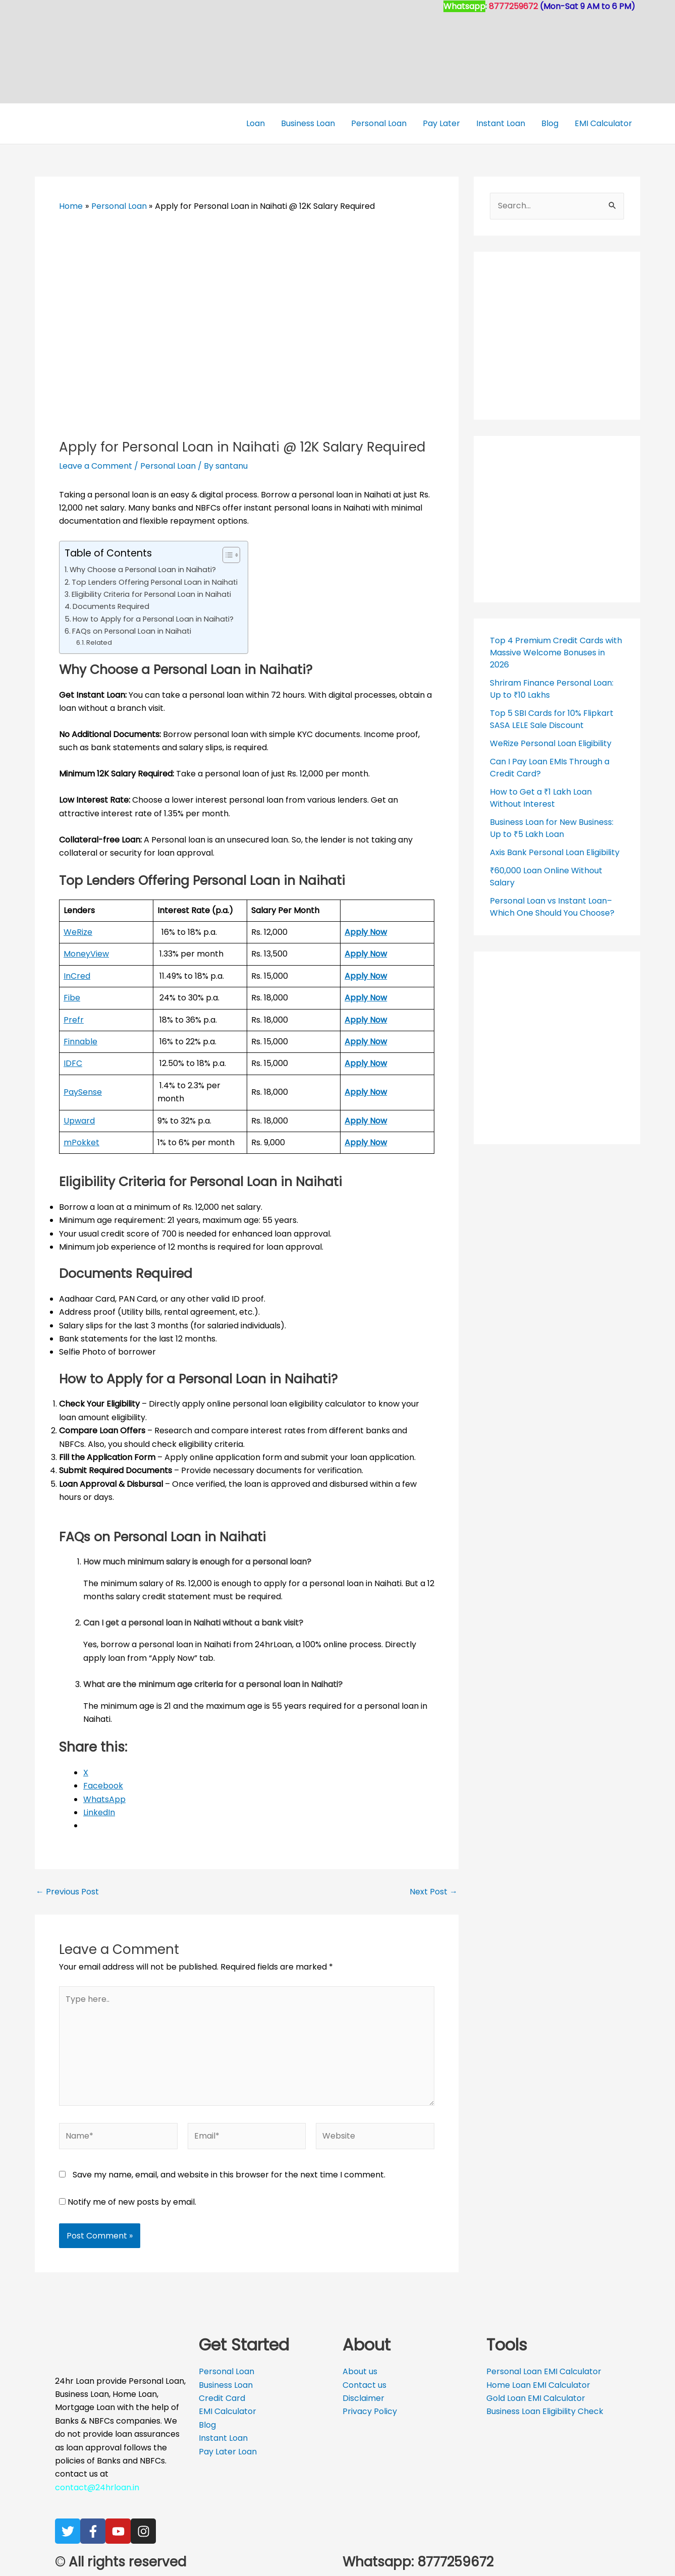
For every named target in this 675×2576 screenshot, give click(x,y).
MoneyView (86, 954)
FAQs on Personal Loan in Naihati (131, 631)
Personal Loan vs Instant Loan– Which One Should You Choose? (552, 907)
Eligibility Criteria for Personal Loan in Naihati (151, 594)
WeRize (78, 932)
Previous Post (67, 1892)
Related (99, 642)
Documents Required (111, 606)
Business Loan (308, 123)
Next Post (434, 1892)
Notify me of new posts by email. (132, 2202)
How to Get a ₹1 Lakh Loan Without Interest (541, 798)
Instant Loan (500, 123)
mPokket (81, 1142)
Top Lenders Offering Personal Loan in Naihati (155, 582)
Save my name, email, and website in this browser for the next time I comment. (229, 2174)
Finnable (80, 1041)
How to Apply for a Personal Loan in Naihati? (153, 619)
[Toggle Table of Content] (226, 555)
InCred (77, 976)
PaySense (83, 1092)
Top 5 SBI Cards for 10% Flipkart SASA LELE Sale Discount (551, 719)
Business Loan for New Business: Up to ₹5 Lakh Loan (551, 828)
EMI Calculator (603, 123)
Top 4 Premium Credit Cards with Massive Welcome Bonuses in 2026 (556, 652)
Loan (255, 123)
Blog (549, 123)
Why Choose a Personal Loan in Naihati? (143, 570)
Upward (79, 1121)
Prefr (74, 1020)
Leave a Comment (95, 466)
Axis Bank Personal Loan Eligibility (555, 852)
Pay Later (441, 123)
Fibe (72, 997)
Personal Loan (379, 123)
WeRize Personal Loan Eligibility (550, 743)
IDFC (73, 1063)
